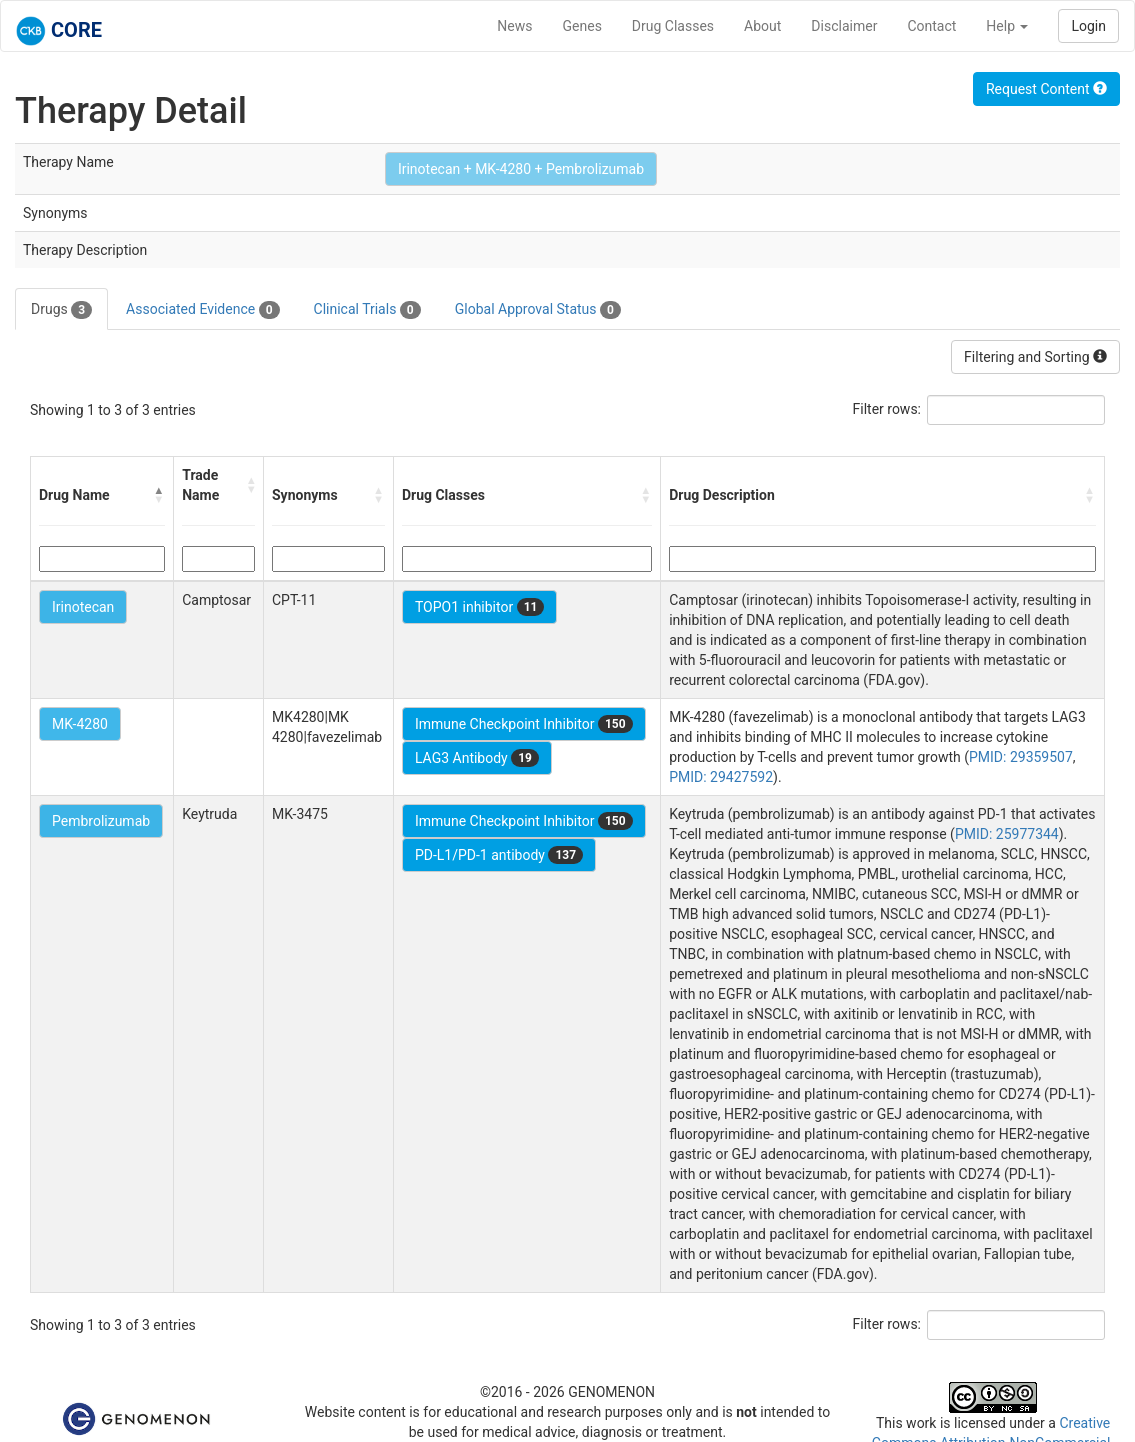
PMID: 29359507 (1021, 757)
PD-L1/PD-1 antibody (499, 855)
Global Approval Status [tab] (538, 310)
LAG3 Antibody (477, 758)
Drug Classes (673, 26)
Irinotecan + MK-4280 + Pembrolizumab (521, 169)
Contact (931, 26)
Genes (582, 26)
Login (1088, 26)
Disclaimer (844, 26)
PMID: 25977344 (1007, 834)
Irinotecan (83, 607)
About (762, 26)
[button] (159, 495)
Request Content (1046, 89)
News (514, 26)
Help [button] (1007, 26)
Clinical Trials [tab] (367, 310)
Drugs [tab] (61, 310)
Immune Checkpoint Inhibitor (524, 724)
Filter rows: (887, 409)
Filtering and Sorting (1035, 357)
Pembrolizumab (101, 821)
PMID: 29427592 (721, 777)
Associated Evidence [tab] (202, 310)
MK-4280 (80, 724)
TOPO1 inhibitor (480, 607)
